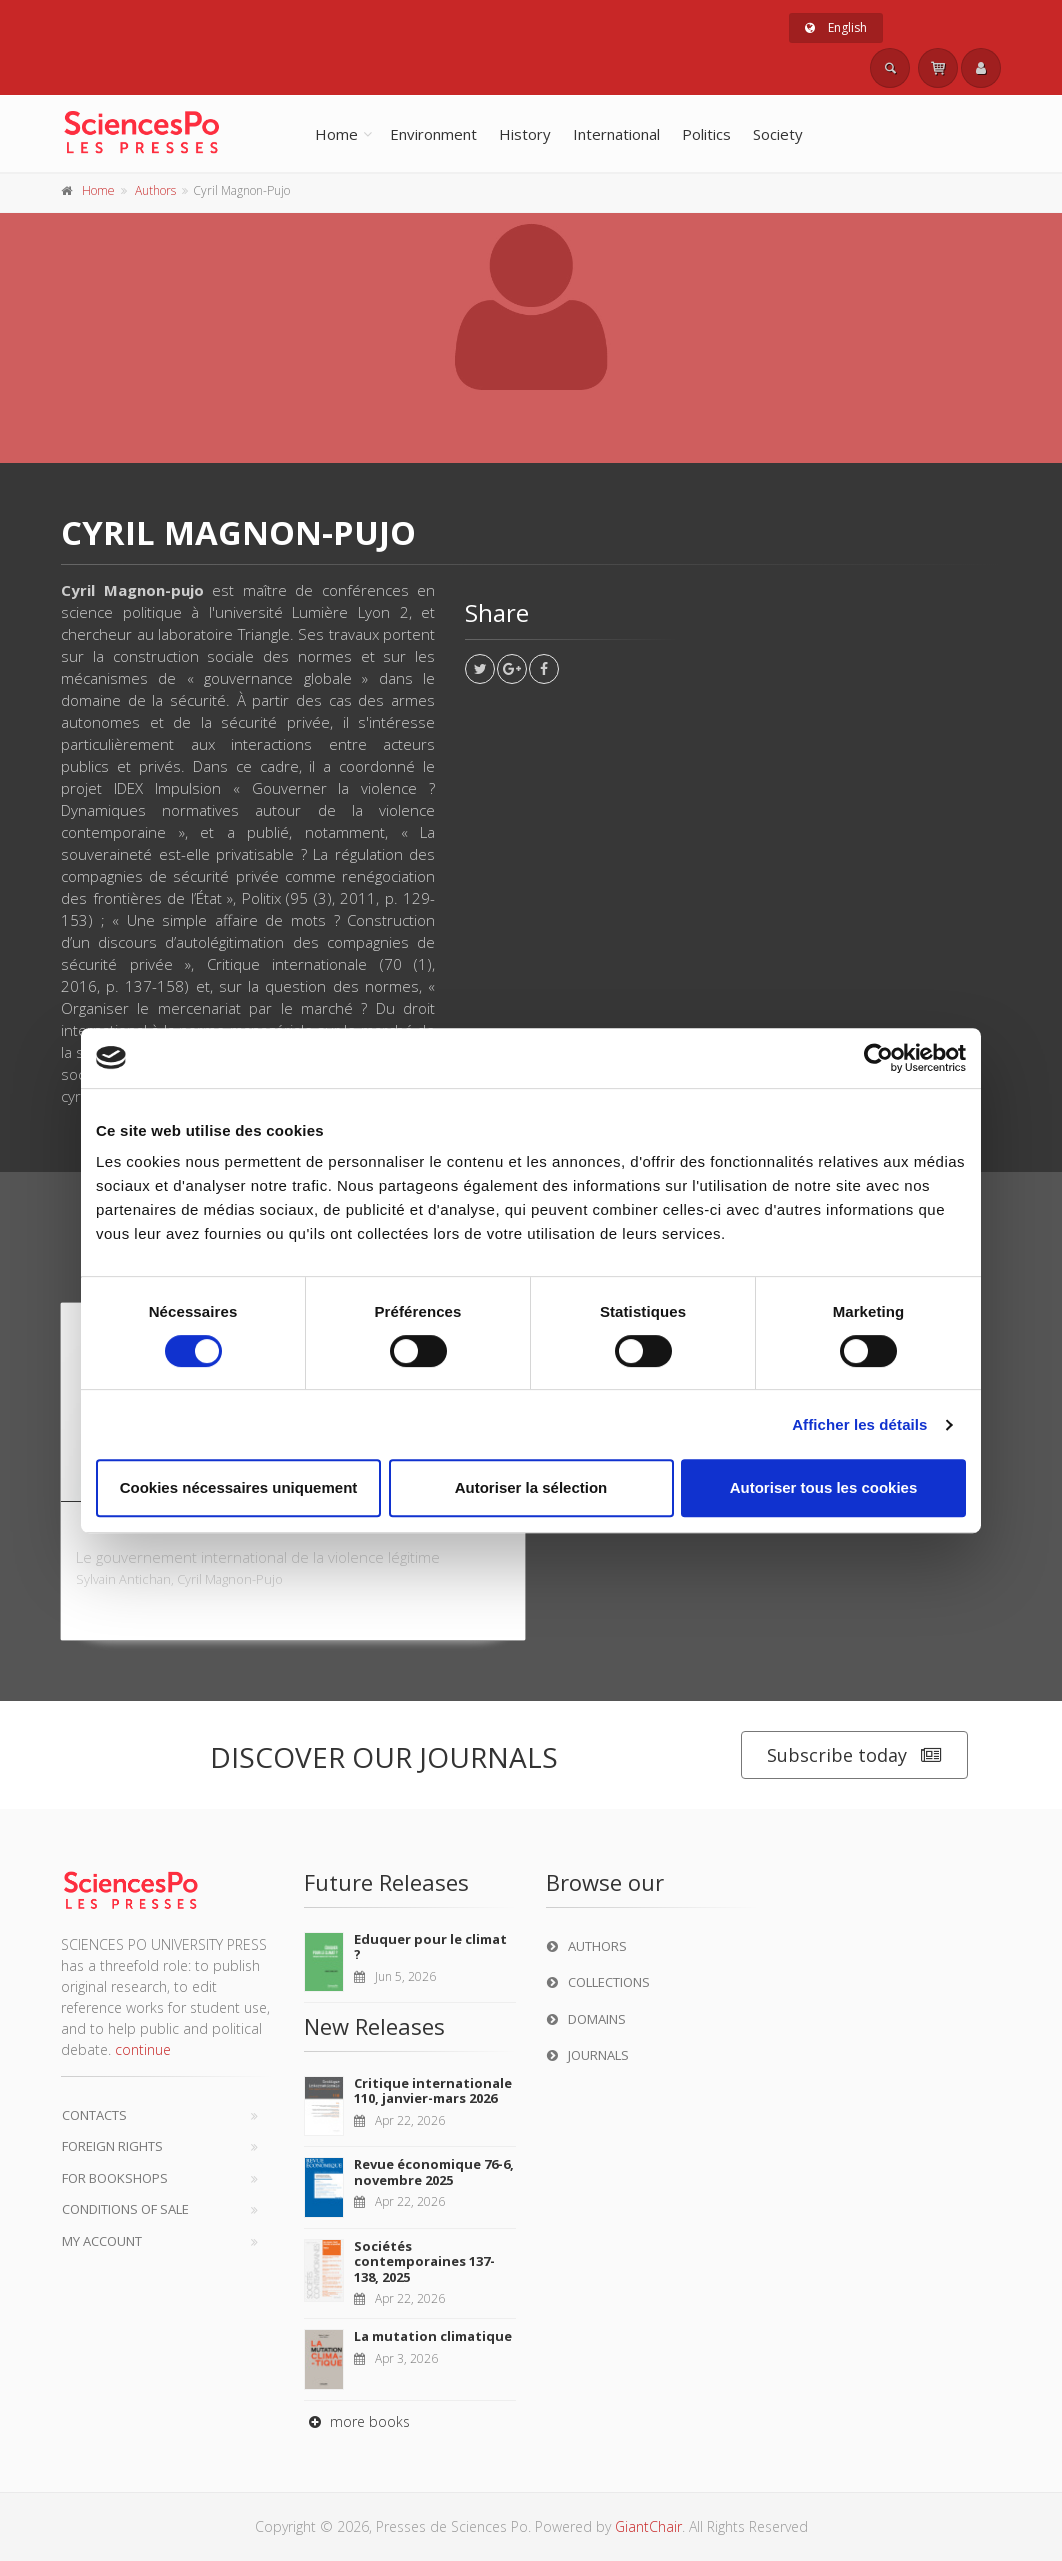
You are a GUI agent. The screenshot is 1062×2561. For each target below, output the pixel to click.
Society (778, 134)
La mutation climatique (433, 2336)
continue (143, 2049)
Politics (706, 134)
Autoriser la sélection (531, 1487)
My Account (102, 2241)
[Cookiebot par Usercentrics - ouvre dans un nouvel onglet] (878, 1058)
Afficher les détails (859, 1424)
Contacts (94, 2115)
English (836, 27)
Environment (433, 134)
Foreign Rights (112, 2146)
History (525, 134)
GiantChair (648, 2526)
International (616, 134)
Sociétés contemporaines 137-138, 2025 (424, 2261)
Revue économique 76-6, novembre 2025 (434, 2172)
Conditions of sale (125, 2209)
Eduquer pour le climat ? (430, 1947)
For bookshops (115, 2178)
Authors (155, 190)
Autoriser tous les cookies (824, 1487)
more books (357, 2421)
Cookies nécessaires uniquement (239, 1487)
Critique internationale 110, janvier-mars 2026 (433, 2091)
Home (336, 134)
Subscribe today (854, 1755)
